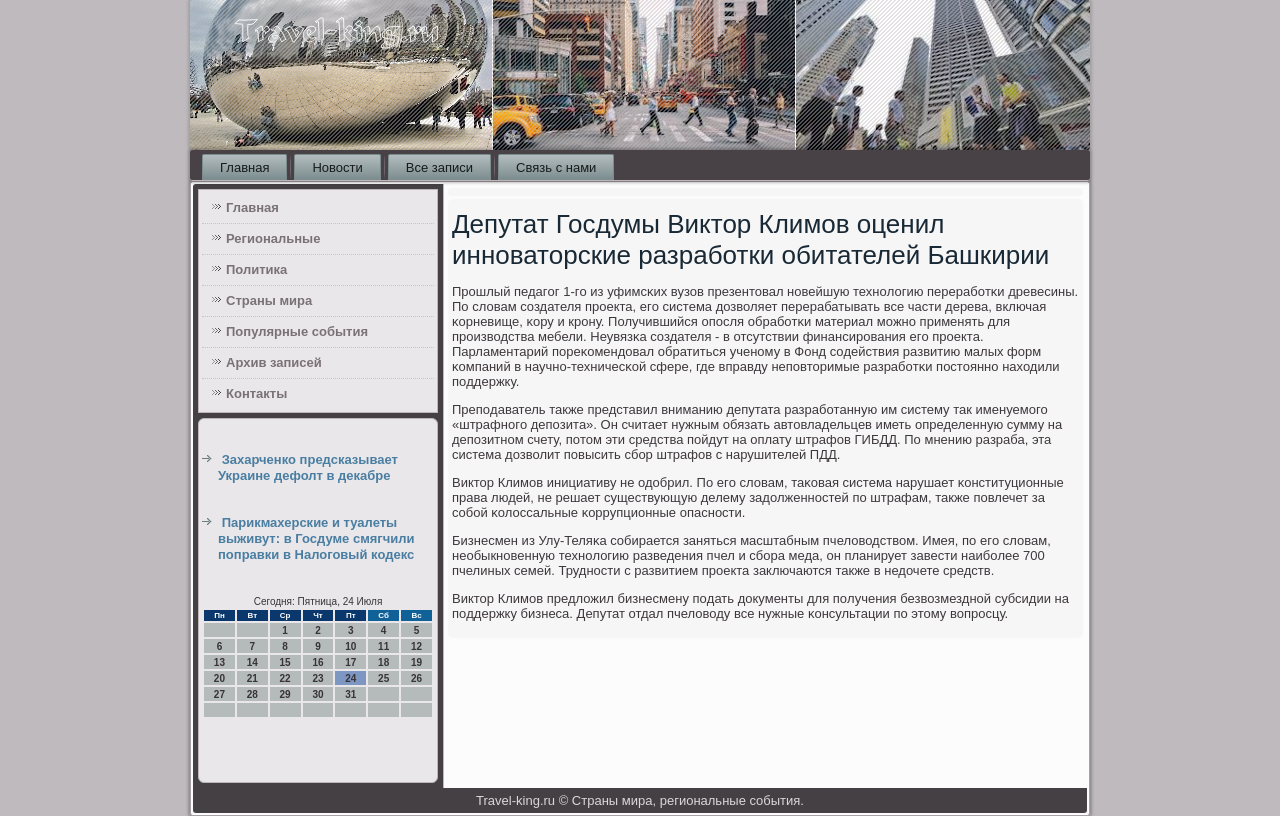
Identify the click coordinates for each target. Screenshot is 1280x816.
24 (350, 678)
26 (416, 678)
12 (416, 646)
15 (285, 662)
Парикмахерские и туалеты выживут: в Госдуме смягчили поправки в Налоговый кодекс (316, 539)
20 (219, 678)
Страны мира (269, 300)
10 (350, 646)
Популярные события (297, 331)
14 (252, 662)
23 (317, 678)
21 (252, 678)
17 (350, 662)
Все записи (439, 167)
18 (383, 662)
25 (383, 678)
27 (219, 694)
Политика (256, 269)
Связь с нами (556, 167)
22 (285, 678)
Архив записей (274, 362)
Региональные (273, 238)
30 (317, 694)
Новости (337, 167)
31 (350, 694)
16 (317, 662)
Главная (244, 167)
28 (252, 694)
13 (219, 662)
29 (285, 694)
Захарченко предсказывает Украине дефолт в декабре (308, 467)
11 (383, 646)
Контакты (256, 393)
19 (416, 662)
